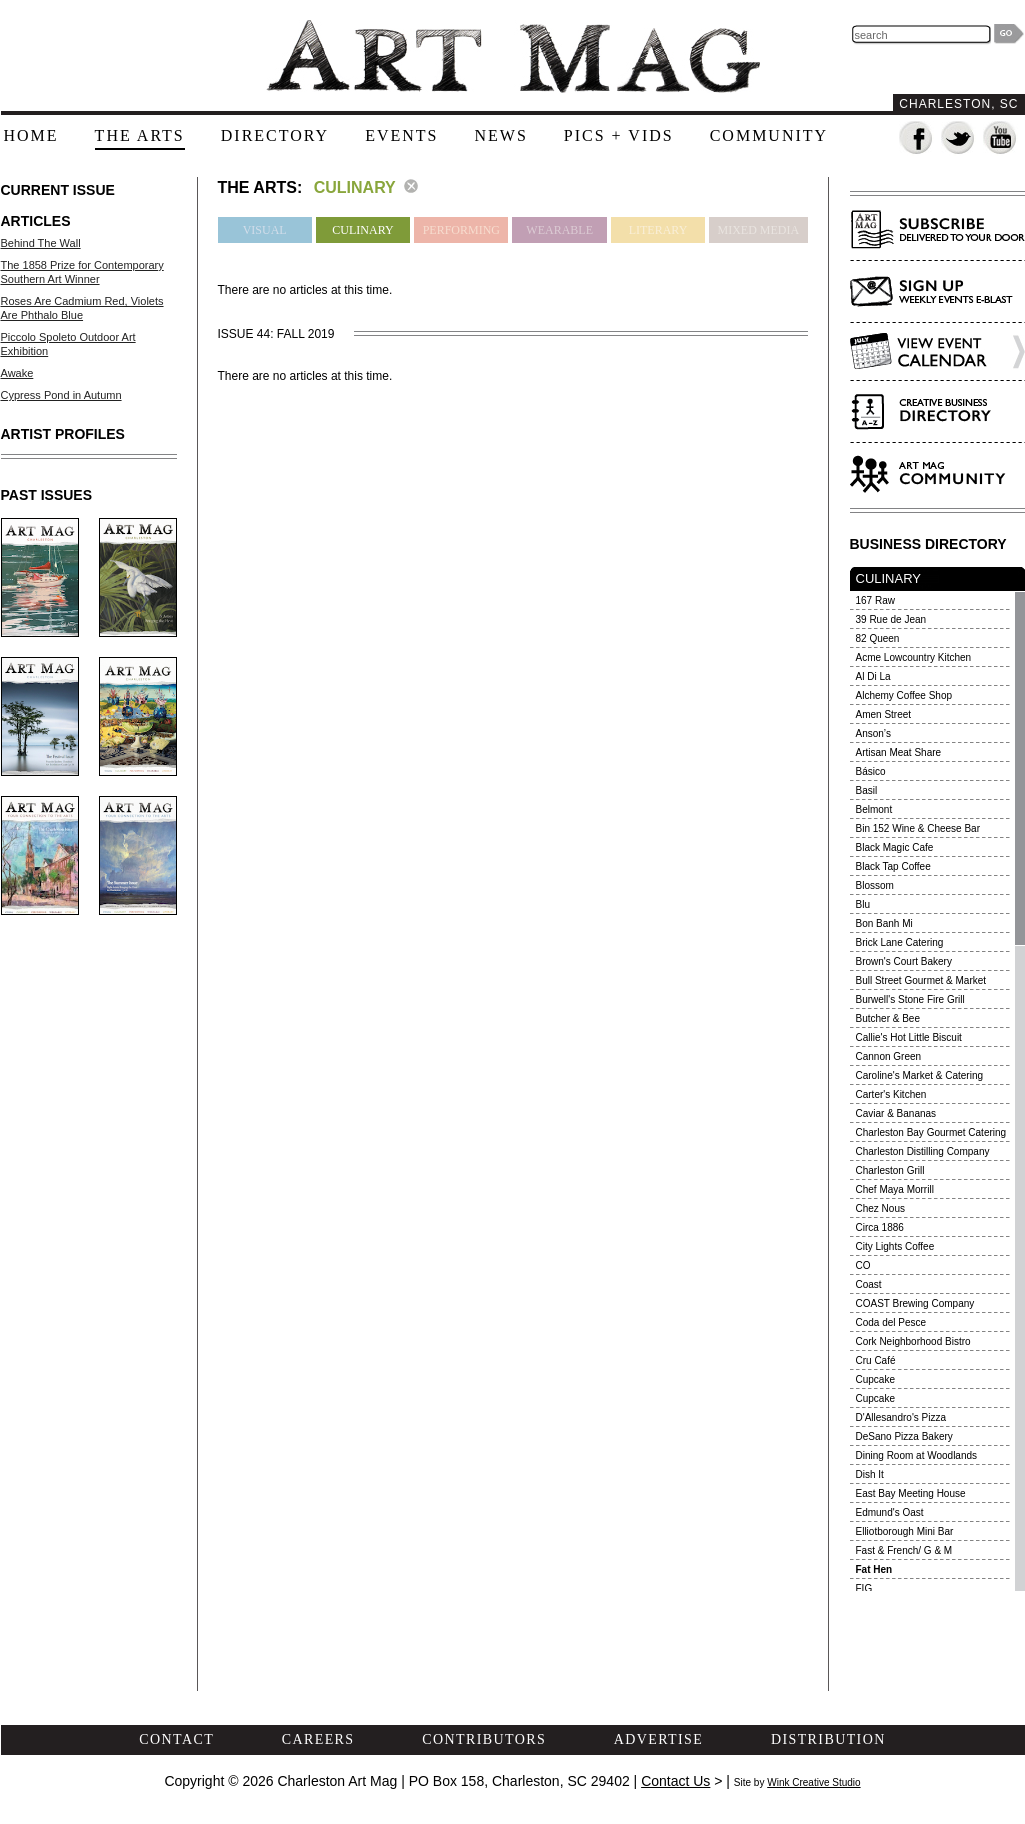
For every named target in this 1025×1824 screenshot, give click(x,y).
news (500, 135)
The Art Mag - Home (513, 56)
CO (863, 1265)
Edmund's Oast (890, 1512)
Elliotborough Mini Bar (905, 1531)
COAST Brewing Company (915, 1303)
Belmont (874, 809)
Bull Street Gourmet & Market (921, 980)
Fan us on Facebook (916, 138)
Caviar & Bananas (896, 1113)
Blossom (875, 885)
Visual (265, 230)
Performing (461, 230)
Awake (17, 373)
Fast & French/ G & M (904, 1550)
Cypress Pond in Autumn (61, 395)
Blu (863, 904)
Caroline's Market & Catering (920, 1075)
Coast (869, 1284)
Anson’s (873, 733)
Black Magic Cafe (895, 847)
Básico (871, 771)
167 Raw (875, 600)
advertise (659, 1739)
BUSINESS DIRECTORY (928, 544)
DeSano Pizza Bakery (904, 1436)
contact (176, 1739)
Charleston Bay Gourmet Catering (931, 1132)
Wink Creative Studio (813, 1782)
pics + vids (619, 135)
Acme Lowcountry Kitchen (914, 657)
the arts (140, 135)
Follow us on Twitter (958, 138)
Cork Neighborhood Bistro (913, 1341)
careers (318, 1739)
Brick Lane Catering (900, 942)
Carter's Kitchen (891, 1094)
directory (275, 135)
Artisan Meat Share (899, 752)
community (769, 135)
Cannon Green (889, 1056)
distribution (828, 1739)
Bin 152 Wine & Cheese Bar (918, 828)
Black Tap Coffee (893, 866)
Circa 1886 (880, 1227)
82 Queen (878, 638)
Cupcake (875, 1379)
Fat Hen (874, 1569)
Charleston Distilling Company (923, 1151)
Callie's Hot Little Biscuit (909, 1037)
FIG (864, 1588)
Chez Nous (880, 1208)
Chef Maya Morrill (895, 1189)
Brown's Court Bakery (904, 961)
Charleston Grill (890, 1170)
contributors (484, 1739)
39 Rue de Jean (891, 619)
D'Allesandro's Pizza (901, 1417)
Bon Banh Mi (884, 923)
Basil (867, 790)
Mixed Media (758, 230)
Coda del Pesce (891, 1322)
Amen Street (884, 714)
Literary (658, 230)
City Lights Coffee (895, 1246)
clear (411, 186)
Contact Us (675, 1781)
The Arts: (260, 187)
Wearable (559, 230)
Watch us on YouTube (1000, 138)
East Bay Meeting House (911, 1493)
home (31, 135)
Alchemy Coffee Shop (904, 695)
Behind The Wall (41, 243)
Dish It (870, 1474)
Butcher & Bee (888, 1018)
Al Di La (873, 676)
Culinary (362, 230)
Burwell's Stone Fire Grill (910, 999)
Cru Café (876, 1360)
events (401, 135)
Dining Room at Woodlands (917, 1455)
